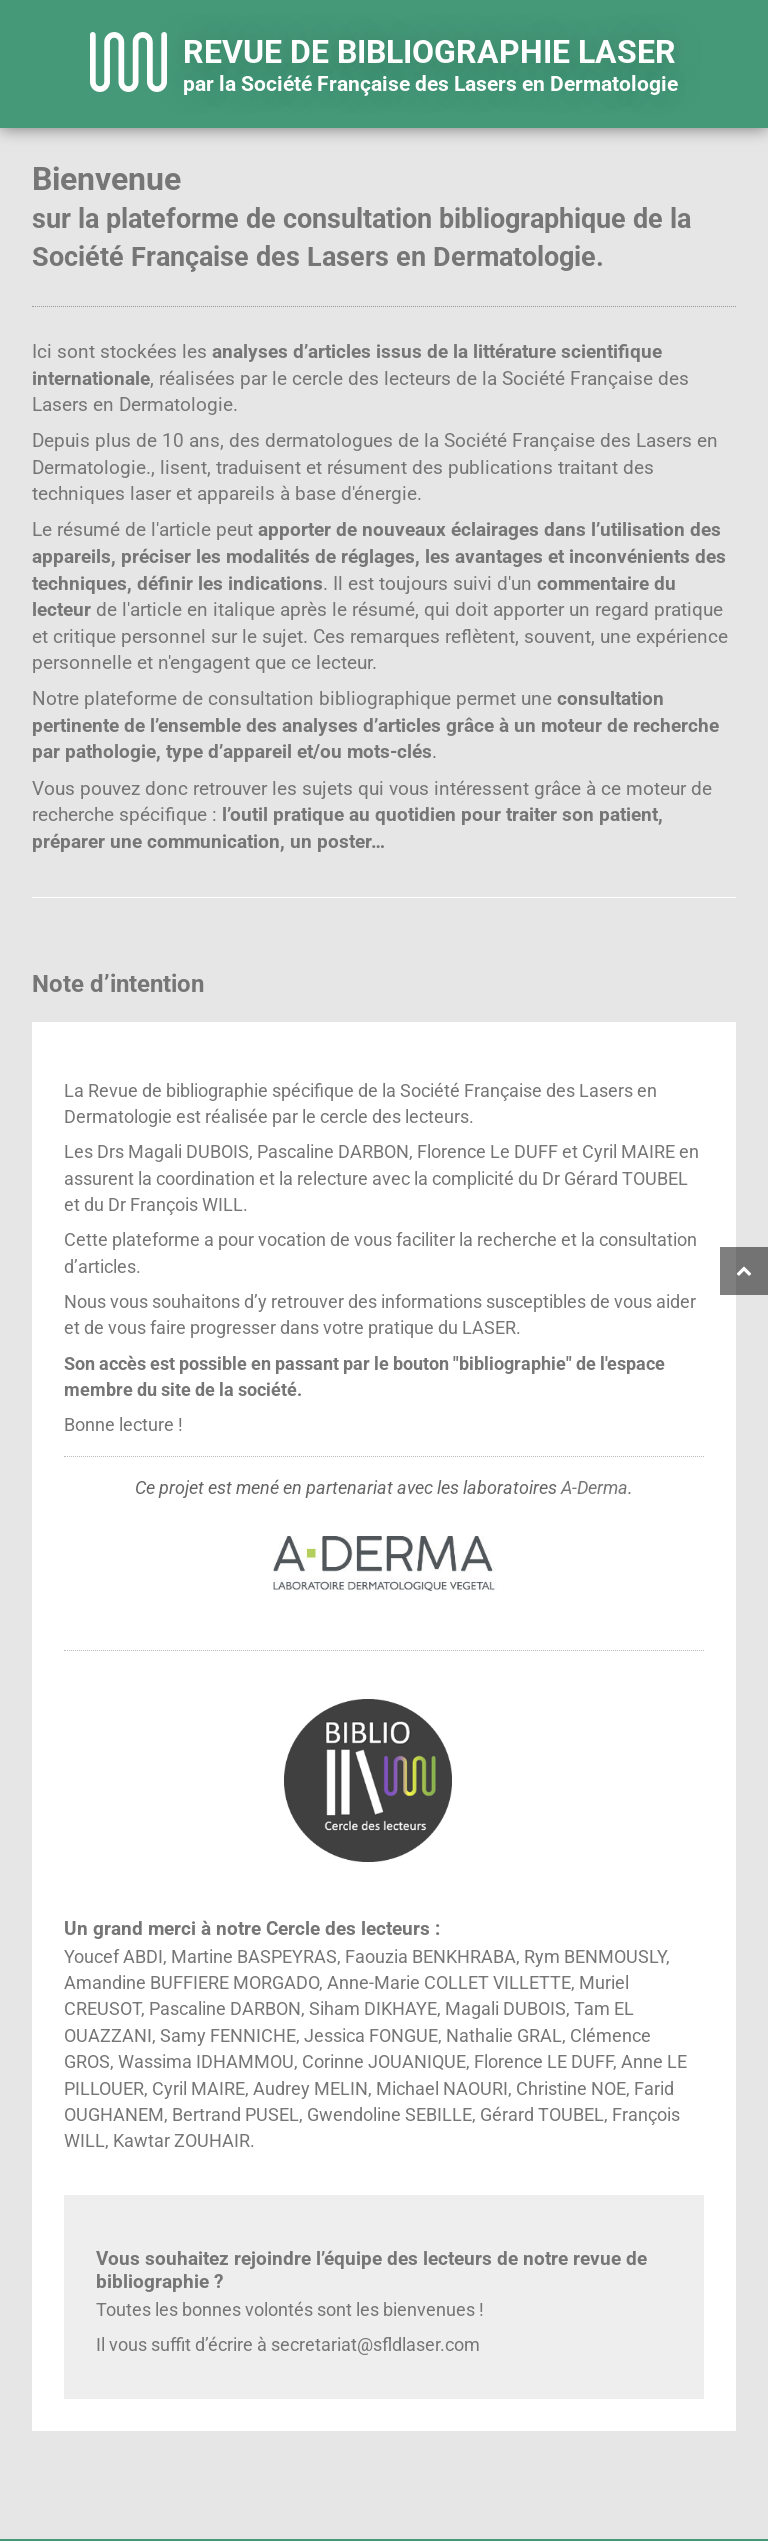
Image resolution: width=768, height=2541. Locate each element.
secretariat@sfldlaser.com (375, 2345)
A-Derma (594, 1488)
